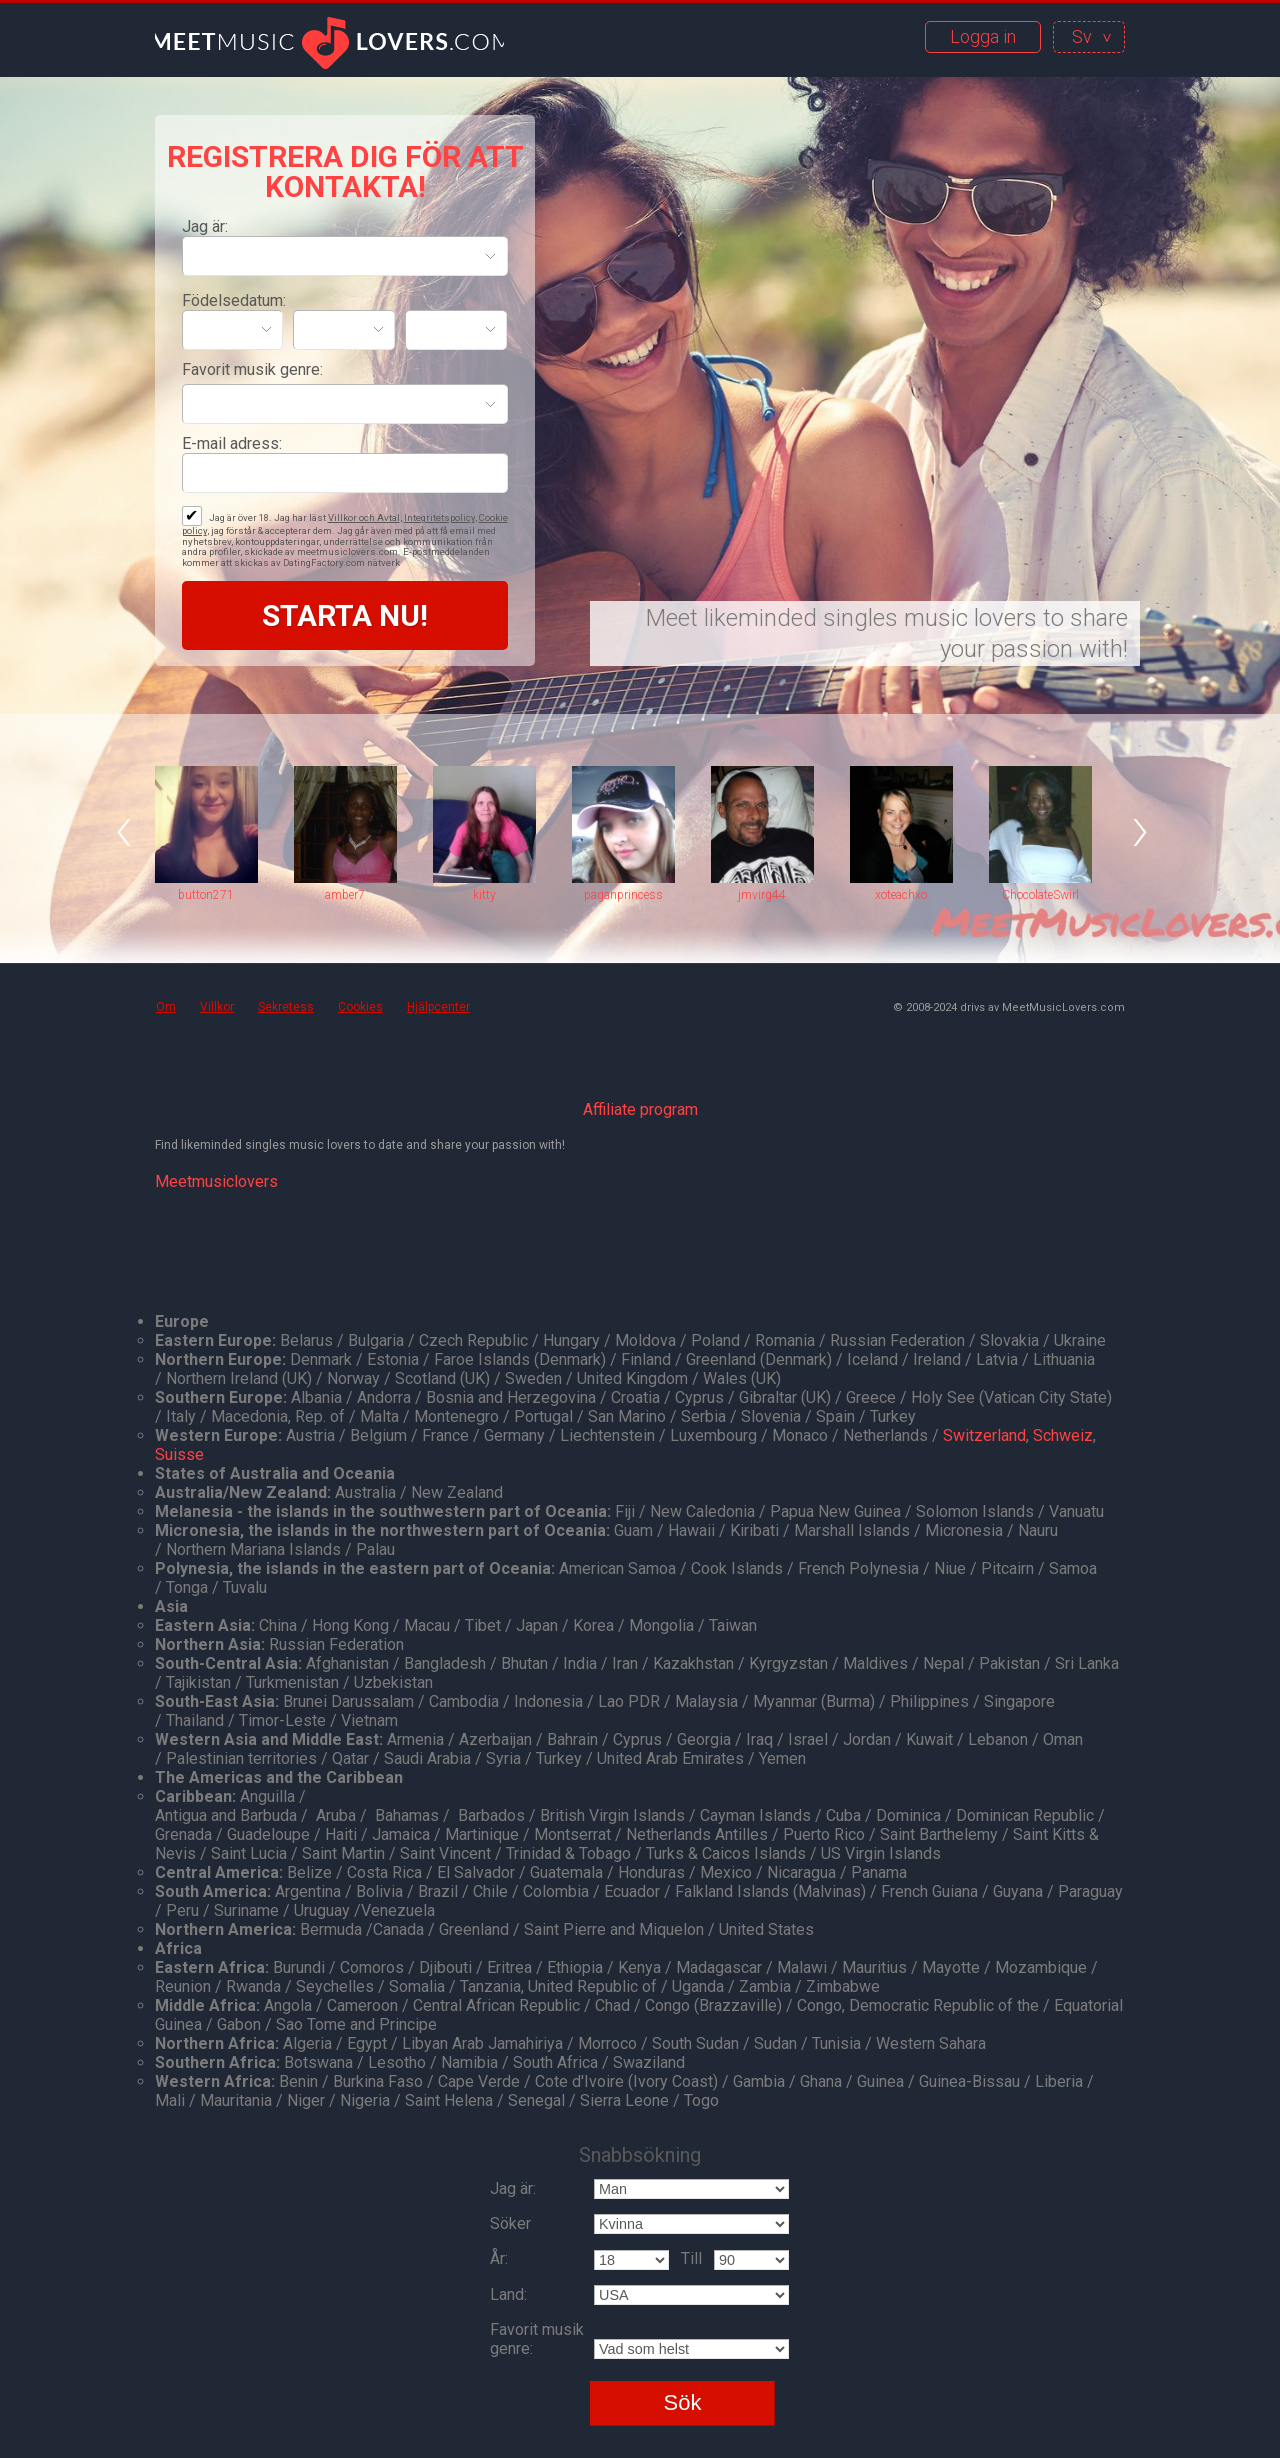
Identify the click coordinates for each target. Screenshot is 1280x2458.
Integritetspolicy (439, 517)
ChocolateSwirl (1040, 895)
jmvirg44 (762, 895)
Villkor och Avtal (364, 517)
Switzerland (984, 1435)
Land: (508, 2294)
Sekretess (286, 1007)
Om (166, 1007)
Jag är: (205, 226)
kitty (484, 895)
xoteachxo (901, 895)
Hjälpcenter (438, 1007)
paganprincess (623, 895)
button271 (206, 895)
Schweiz (1063, 1435)
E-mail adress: (232, 443)
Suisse (179, 1454)
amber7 (345, 895)
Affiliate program (640, 1109)
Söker (510, 2223)
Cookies (360, 1007)
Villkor (217, 1007)
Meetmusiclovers (216, 1181)
